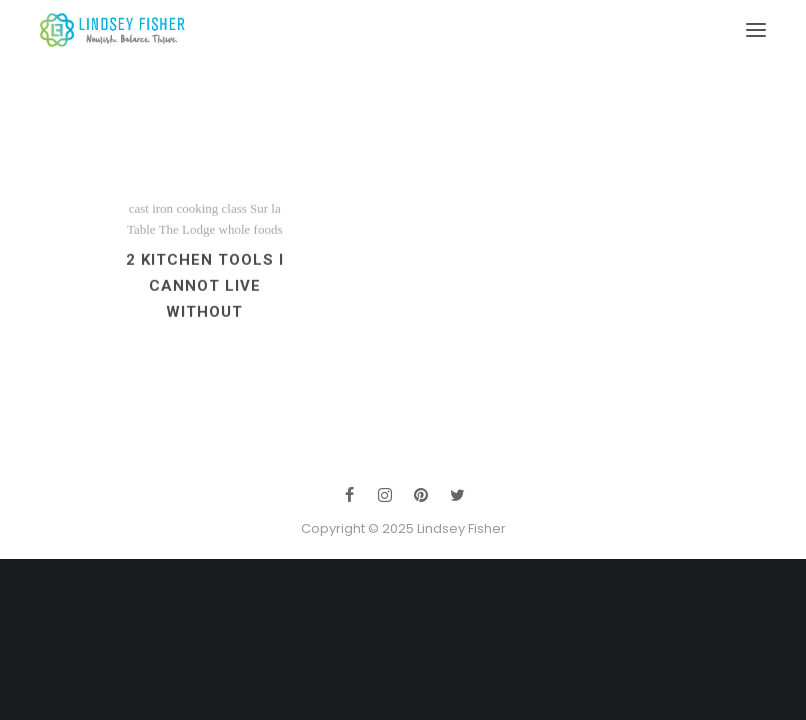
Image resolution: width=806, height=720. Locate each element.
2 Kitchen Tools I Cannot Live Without (205, 301)
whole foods (251, 244)
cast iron (151, 223)
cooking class (211, 223)
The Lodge (187, 244)
